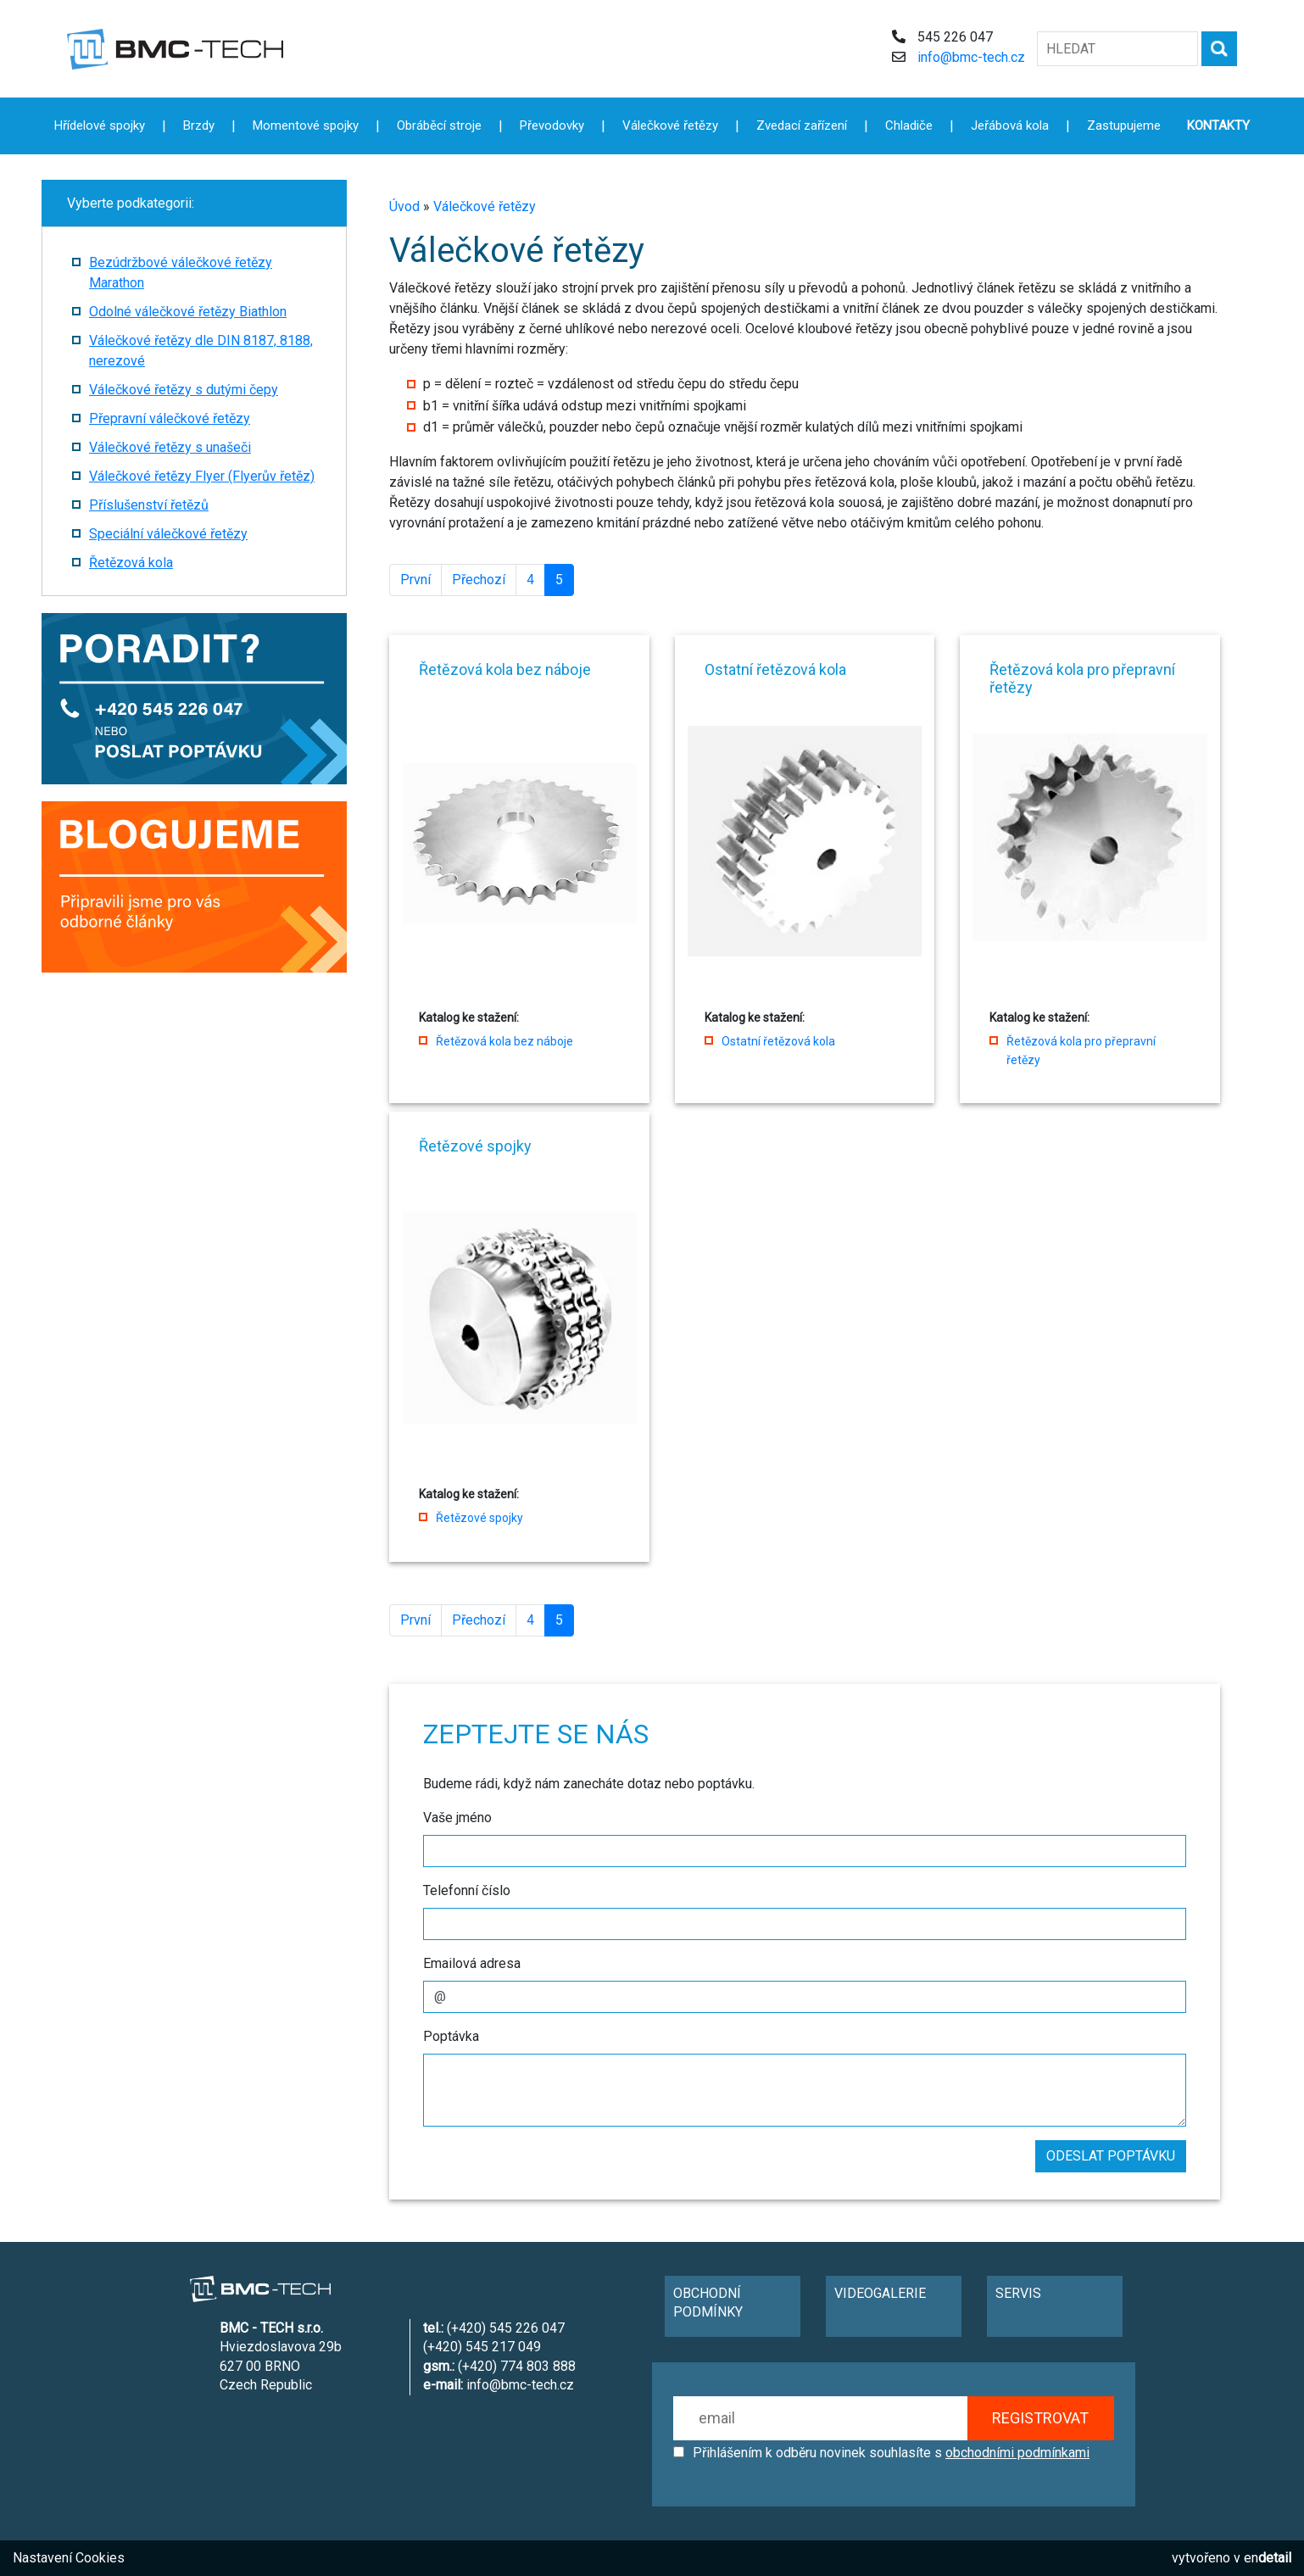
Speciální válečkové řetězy (168, 534)
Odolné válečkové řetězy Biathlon (188, 312)
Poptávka (451, 2036)
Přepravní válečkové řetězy (169, 418)
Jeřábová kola (1010, 125)
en (1267, 2558)
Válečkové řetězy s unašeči (170, 447)
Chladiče (909, 125)
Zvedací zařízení (801, 125)
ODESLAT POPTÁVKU (1110, 2156)
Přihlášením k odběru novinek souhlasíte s (891, 2453)
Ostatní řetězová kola (778, 1041)
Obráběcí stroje (439, 125)
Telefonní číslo (466, 1890)
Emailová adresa (472, 1963)
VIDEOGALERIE (880, 2293)
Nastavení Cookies (69, 2558)
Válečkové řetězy (484, 206)
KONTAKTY (1218, 125)
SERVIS (1018, 2293)
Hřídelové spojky (99, 125)
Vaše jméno (457, 1817)
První (415, 580)
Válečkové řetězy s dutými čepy (183, 390)
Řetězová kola (131, 563)
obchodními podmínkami (1017, 2453)
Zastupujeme (1124, 125)
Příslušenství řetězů (149, 505)
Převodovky (552, 125)
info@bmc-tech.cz (971, 57)
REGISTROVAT (1040, 2418)
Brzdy (199, 125)
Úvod (404, 206)
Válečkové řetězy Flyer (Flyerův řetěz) (202, 476)
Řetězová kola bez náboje (504, 1041)
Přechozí (478, 580)
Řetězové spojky (479, 1518)
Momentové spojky (306, 125)
